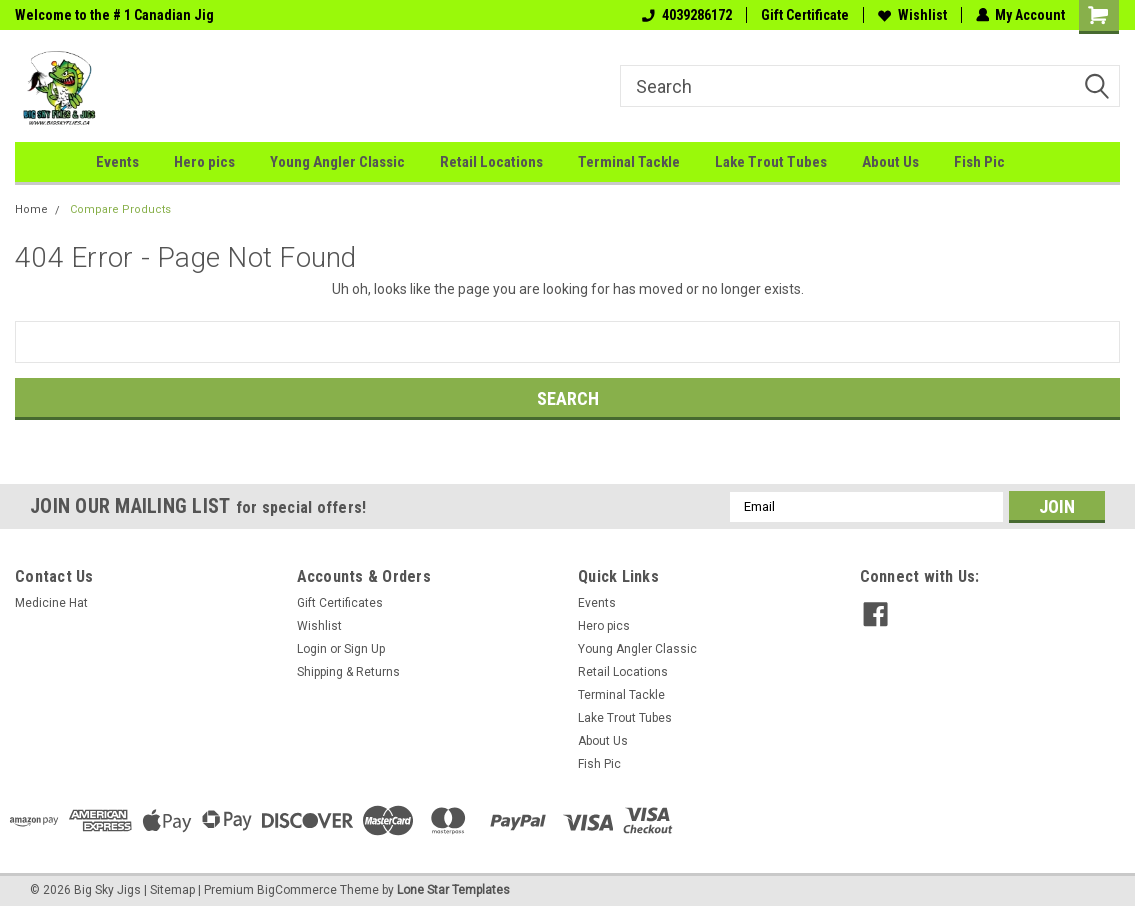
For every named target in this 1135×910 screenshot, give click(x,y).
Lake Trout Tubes (771, 162)
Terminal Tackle (629, 162)
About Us (890, 162)
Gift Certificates (340, 603)
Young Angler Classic (337, 162)
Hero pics (204, 162)
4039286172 (686, 15)
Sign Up (364, 649)
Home (31, 209)
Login (312, 649)
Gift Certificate (804, 15)
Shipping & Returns (348, 672)
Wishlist (911, 15)
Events (117, 162)
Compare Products (120, 209)
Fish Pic (979, 162)
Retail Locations (491, 162)
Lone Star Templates (453, 890)
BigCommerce (297, 890)
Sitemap (172, 890)
